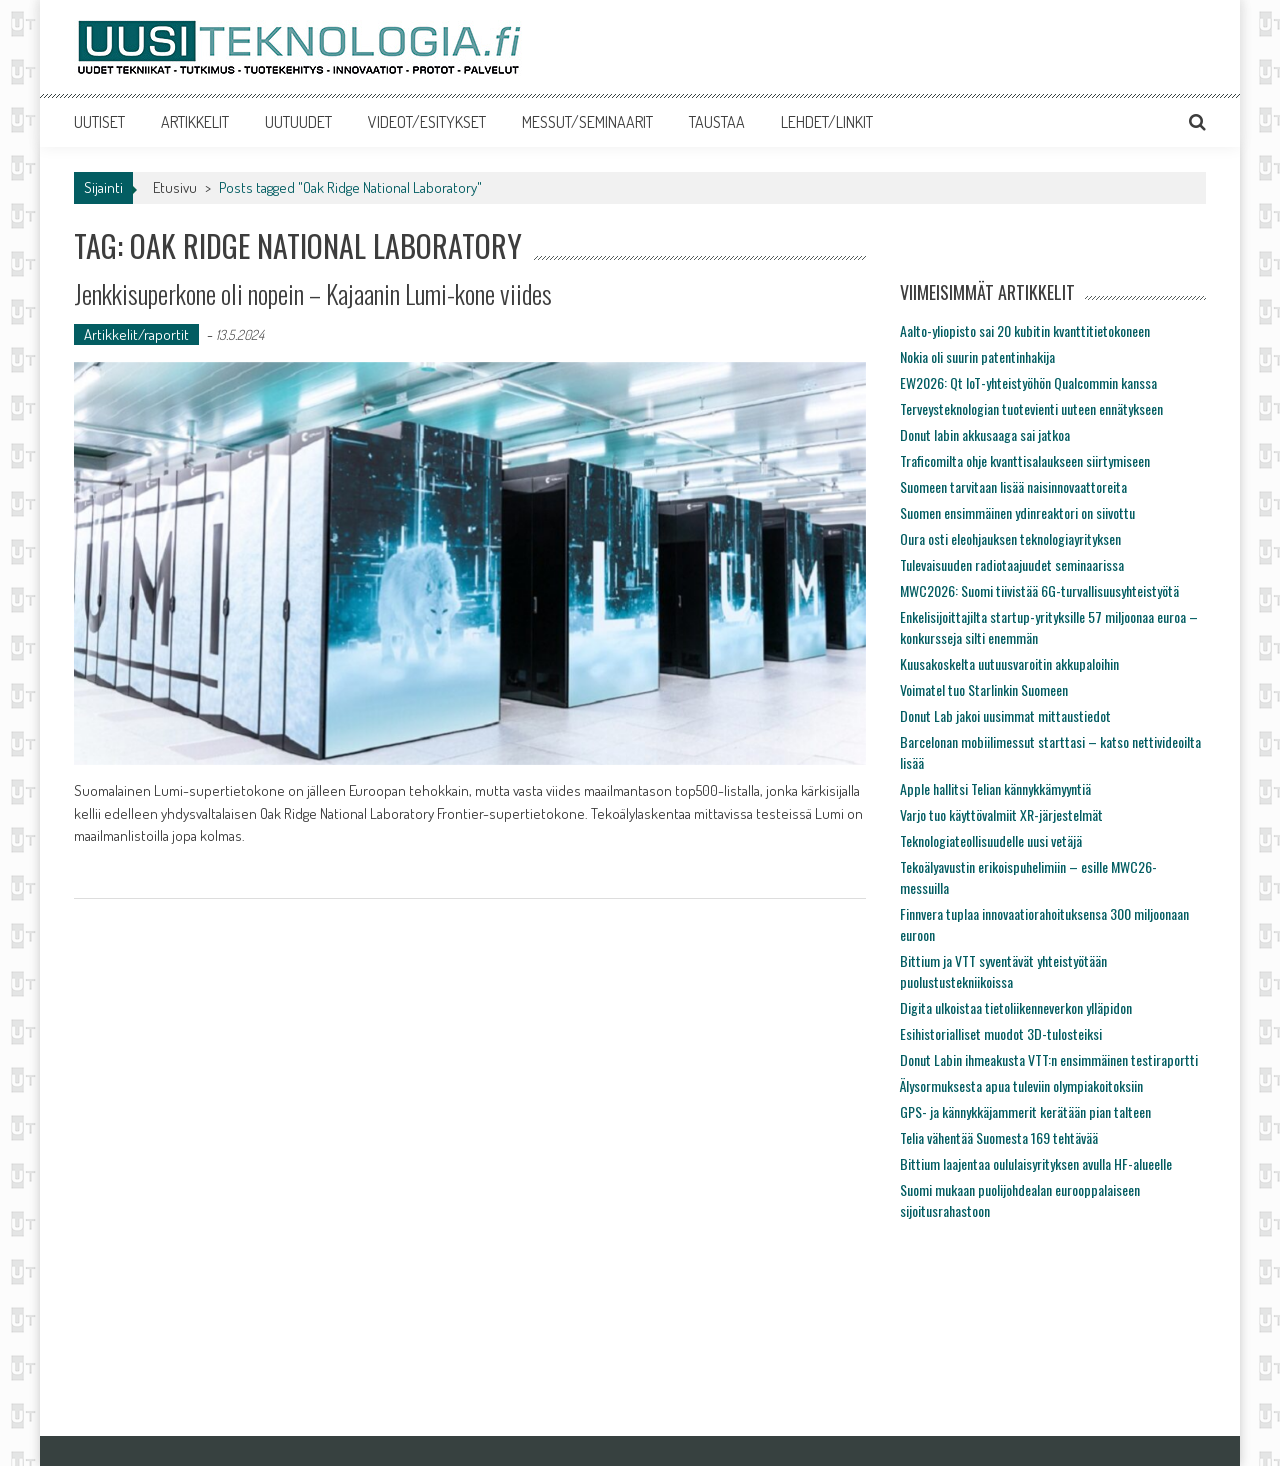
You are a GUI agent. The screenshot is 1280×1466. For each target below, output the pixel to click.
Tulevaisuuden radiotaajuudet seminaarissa (1012, 564)
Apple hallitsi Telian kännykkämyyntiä (995, 788)
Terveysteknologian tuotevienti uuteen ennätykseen (1031, 408)
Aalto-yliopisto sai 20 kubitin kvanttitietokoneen (1025, 330)
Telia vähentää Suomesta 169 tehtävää (999, 1137)
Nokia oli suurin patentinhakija (977, 356)
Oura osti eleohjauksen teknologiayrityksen (1010, 538)
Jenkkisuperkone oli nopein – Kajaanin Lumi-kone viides (313, 293)
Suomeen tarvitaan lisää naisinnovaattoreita (1013, 486)
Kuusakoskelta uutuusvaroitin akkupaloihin (1009, 663)
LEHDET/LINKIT (827, 122)
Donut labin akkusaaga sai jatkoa (985, 434)
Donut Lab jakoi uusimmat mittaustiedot (1005, 715)
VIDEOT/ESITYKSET (427, 122)
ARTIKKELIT (195, 122)
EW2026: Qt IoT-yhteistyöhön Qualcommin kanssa (1028, 382)
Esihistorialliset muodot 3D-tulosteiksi (1001, 1033)
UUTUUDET (298, 122)
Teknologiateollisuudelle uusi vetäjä (991, 840)
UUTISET (99, 122)
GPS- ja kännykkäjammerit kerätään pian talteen (1025, 1111)
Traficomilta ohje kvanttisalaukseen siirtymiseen (1025, 460)
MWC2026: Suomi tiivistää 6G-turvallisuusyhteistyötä (1039, 590)
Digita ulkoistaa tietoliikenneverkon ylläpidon (1016, 1007)
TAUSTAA (717, 122)
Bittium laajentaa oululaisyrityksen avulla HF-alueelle (1036, 1163)
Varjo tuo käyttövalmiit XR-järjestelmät (1001, 814)
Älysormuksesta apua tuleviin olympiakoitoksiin (1021, 1085)
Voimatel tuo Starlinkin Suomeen (984, 689)
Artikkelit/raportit (136, 334)
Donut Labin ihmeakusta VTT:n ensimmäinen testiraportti (1049, 1059)
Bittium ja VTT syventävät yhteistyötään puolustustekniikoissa (1003, 971)
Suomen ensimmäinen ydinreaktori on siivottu (1017, 512)
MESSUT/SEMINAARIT (587, 122)
